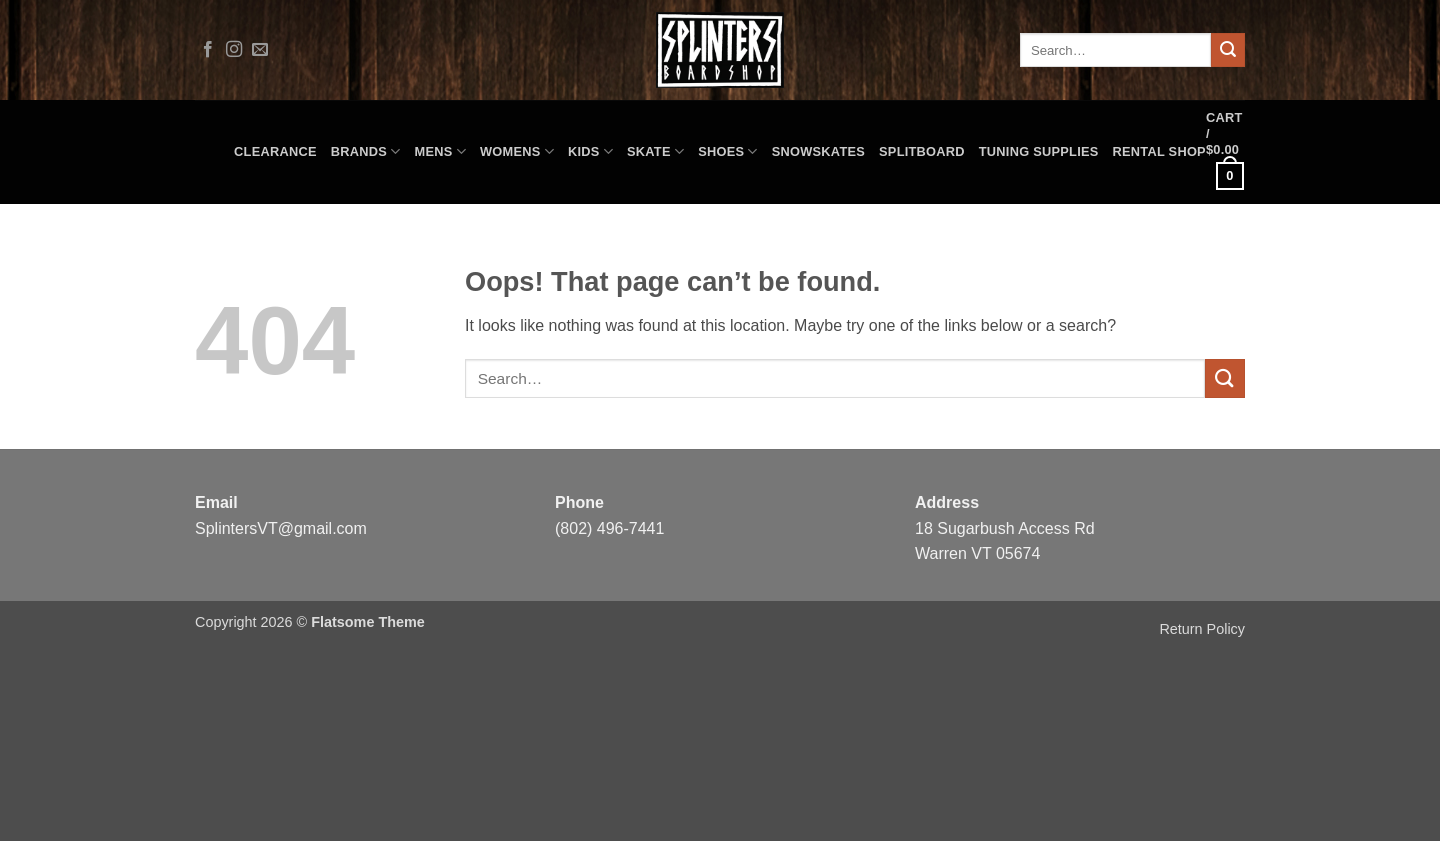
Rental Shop (1159, 151)
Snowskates (818, 151)
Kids (590, 151)
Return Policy (1202, 629)
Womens (517, 151)
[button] (1225, 152)
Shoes (728, 151)
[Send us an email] (260, 50)
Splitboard (922, 151)
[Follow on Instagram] (234, 50)
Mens (440, 151)
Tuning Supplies (1039, 151)
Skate (655, 151)
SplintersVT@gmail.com (281, 528)
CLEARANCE (275, 151)
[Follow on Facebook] (208, 50)
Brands (366, 151)
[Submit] (1228, 50)
